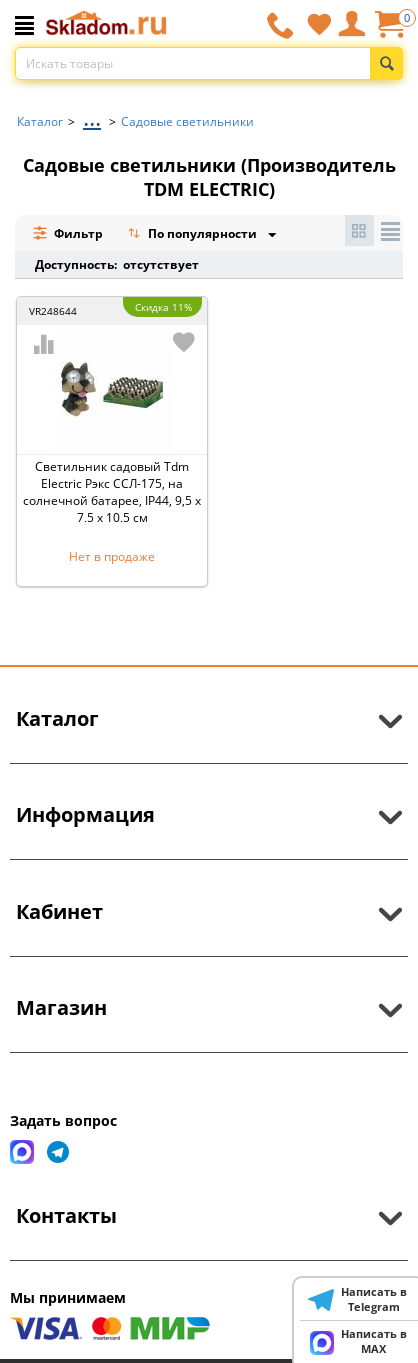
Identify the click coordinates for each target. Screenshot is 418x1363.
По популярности (194, 235)
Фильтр (67, 233)
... (92, 116)
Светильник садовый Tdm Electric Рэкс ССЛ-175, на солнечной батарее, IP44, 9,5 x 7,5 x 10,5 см (112, 492)
